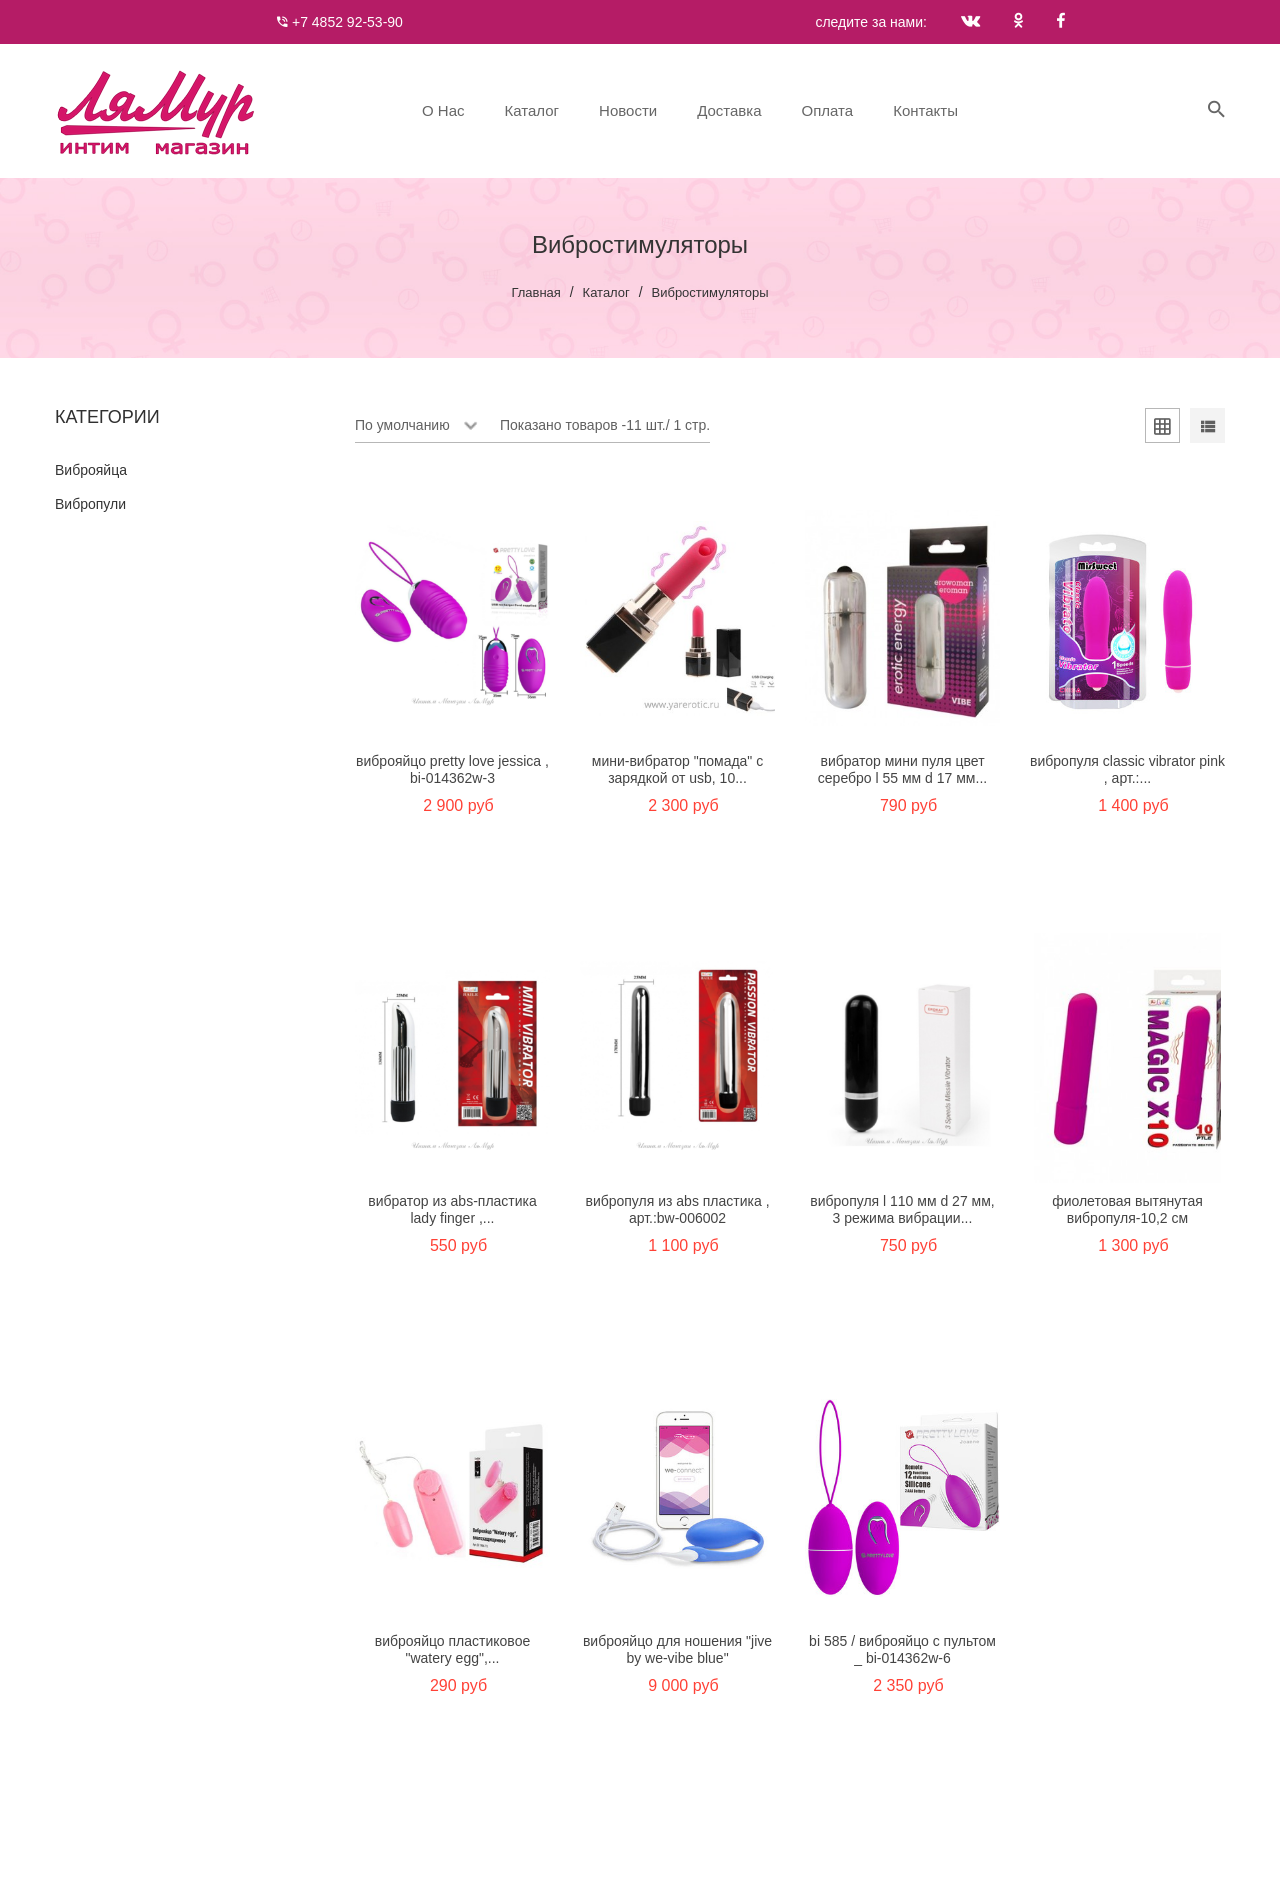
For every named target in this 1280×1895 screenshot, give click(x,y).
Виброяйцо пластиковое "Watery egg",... (452, 1649)
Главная (535, 292)
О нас (443, 110)
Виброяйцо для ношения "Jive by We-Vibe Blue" (677, 1649)
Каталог (532, 110)
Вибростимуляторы (710, 292)
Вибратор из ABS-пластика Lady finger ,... (452, 1209)
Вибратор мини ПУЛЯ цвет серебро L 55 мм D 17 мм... (902, 769)
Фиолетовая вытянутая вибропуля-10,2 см (1127, 1209)
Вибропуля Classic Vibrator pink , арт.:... (1127, 769)
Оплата (828, 110)
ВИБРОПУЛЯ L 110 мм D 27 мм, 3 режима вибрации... (902, 1209)
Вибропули (90, 504)
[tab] (1162, 429)
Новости (628, 110)
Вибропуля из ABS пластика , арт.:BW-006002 (677, 1209)
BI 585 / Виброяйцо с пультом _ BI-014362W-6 (902, 1649)
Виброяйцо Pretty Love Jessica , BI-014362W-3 (452, 769)
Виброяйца (91, 470)
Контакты (925, 110)
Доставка (729, 110)
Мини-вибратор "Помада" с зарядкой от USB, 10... (677, 769)
